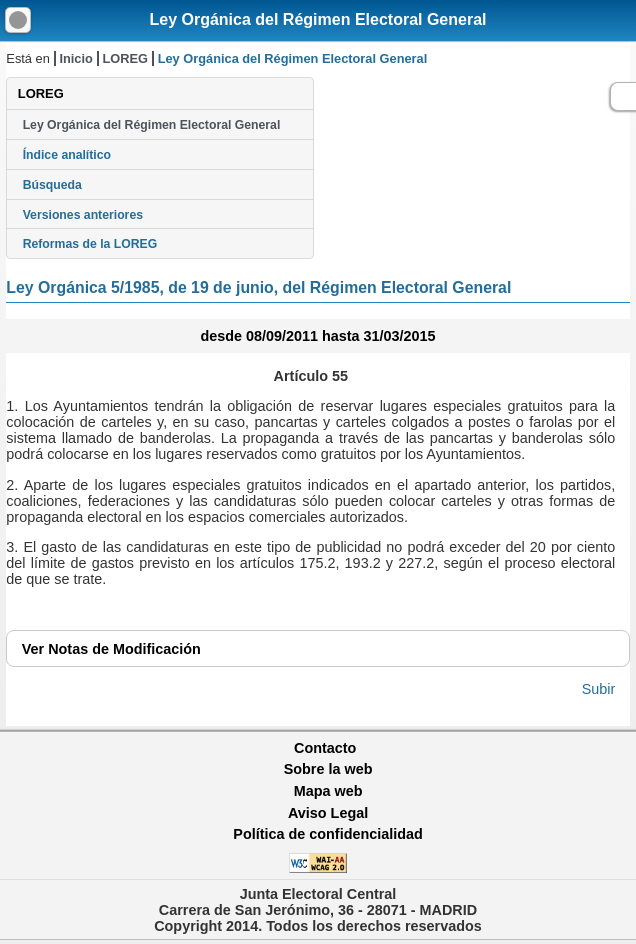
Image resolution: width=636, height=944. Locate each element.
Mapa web (328, 791)
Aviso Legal (328, 813)
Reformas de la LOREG (90, 244)
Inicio (75, 58)
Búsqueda (52, 185)
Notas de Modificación (111, 649)
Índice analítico (67, 155)
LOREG (126, 58)
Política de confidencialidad (328, 834)
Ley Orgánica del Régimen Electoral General (317, 19)
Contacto (325, 748)
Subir (599, 689)
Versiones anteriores (83, 215)
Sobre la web (328, 769)
